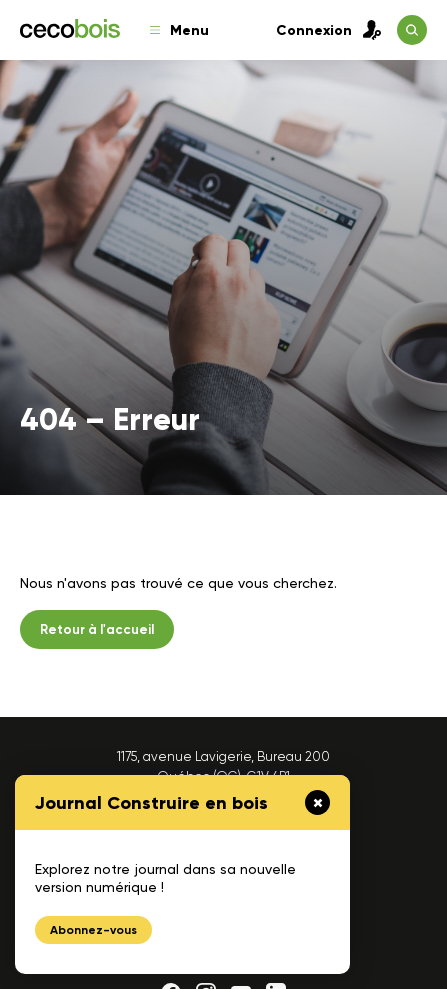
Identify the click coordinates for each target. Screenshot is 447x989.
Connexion (329, 30)
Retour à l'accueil (97, 629)
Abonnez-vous (93, 930)
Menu (179, 30)
